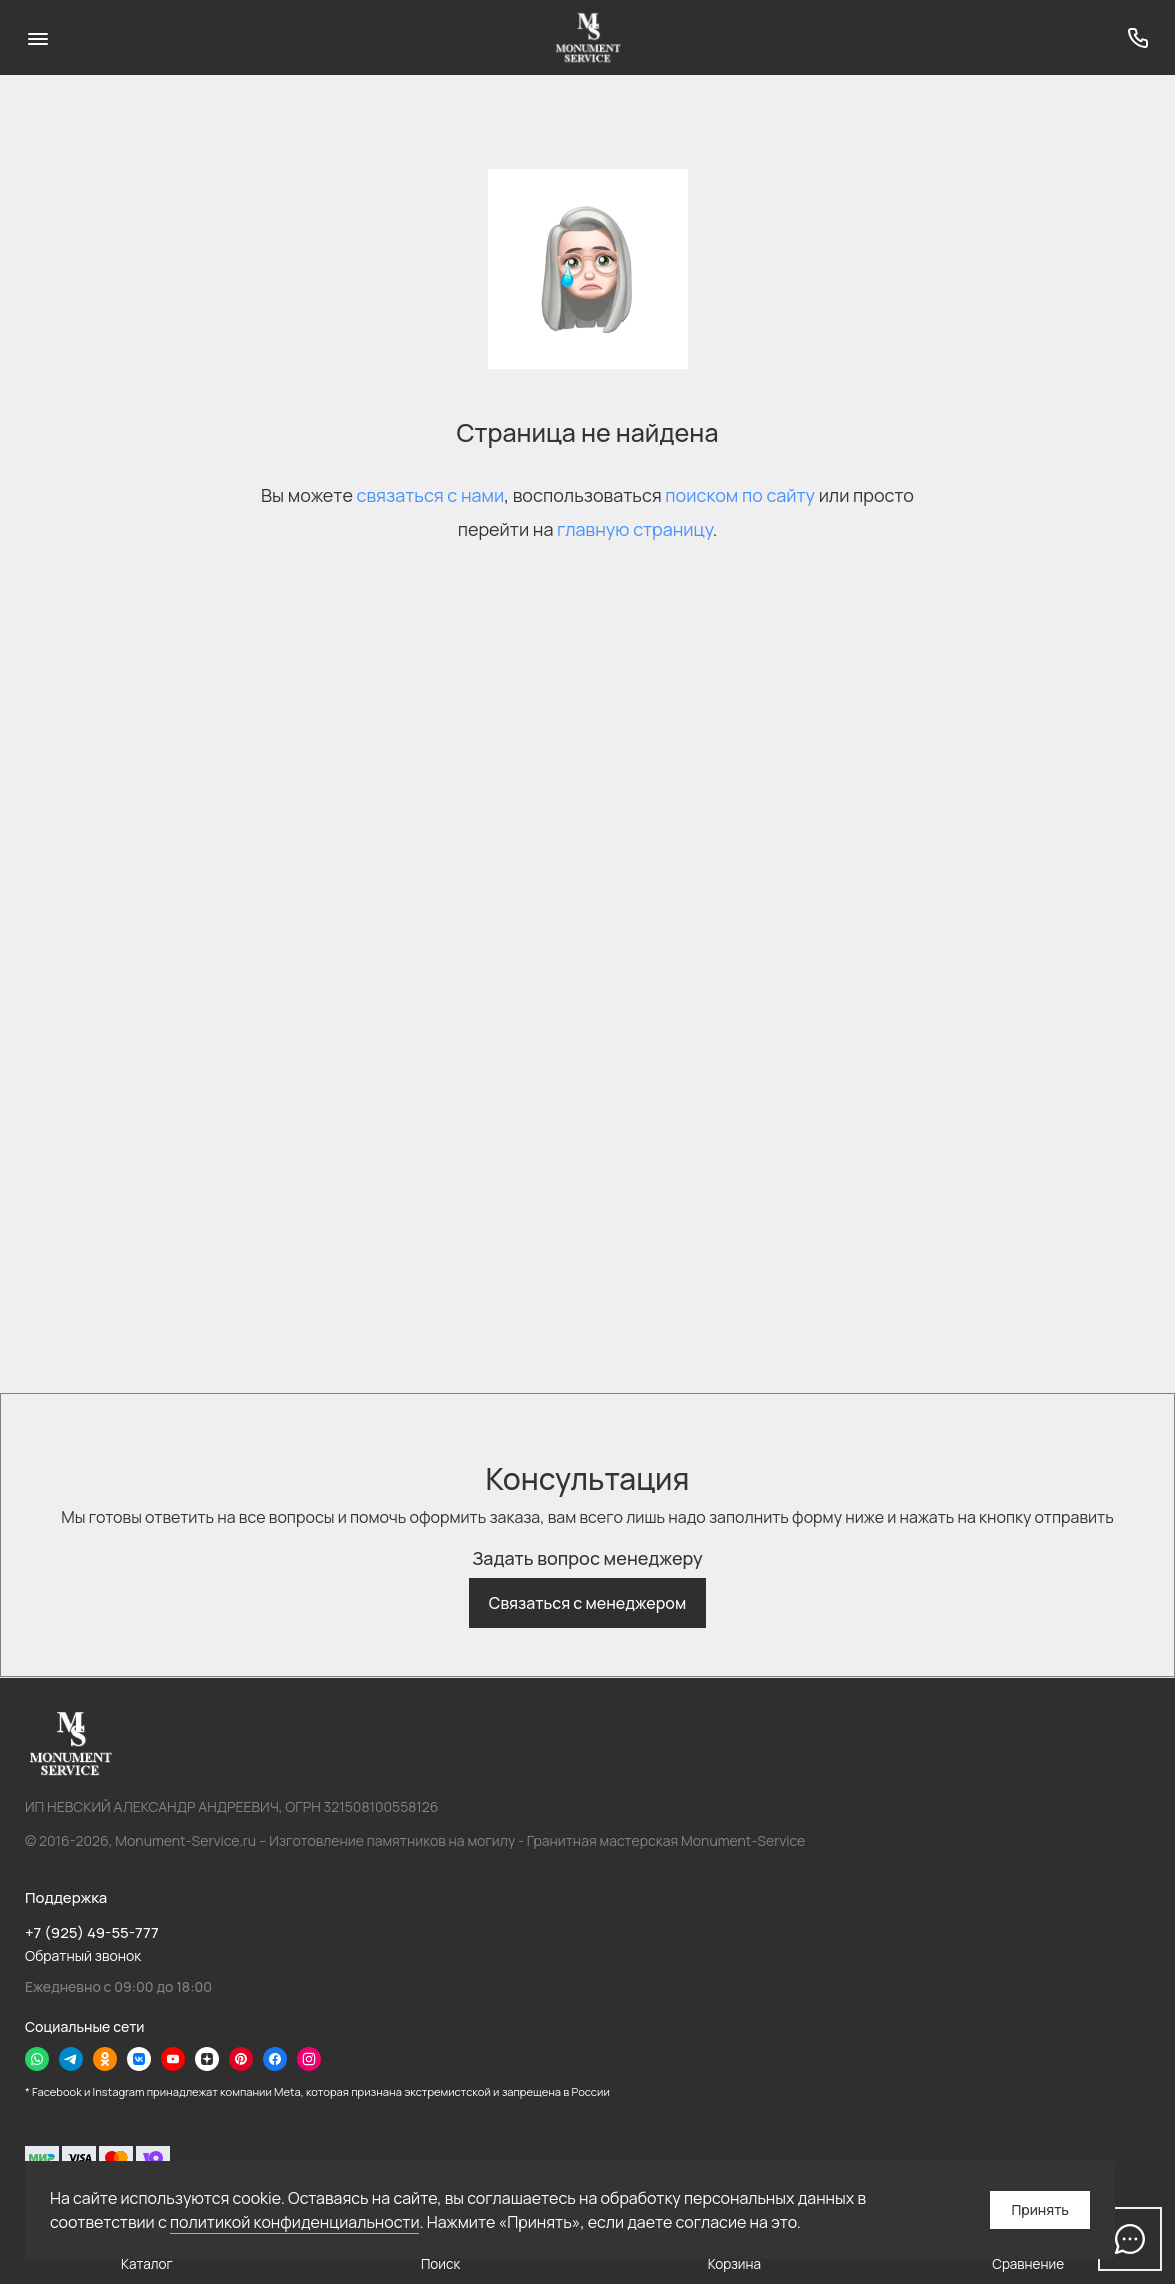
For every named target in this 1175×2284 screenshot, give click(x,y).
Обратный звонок (83, 1955)
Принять (1040, 2209)
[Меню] (37, 37)
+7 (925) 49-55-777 (92, 1932)
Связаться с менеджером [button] (587, 1603)
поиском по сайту (740, 495)
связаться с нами (431, 495)
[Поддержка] (1137, 37)
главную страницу (635, 529)
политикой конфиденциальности (295, 2222)
